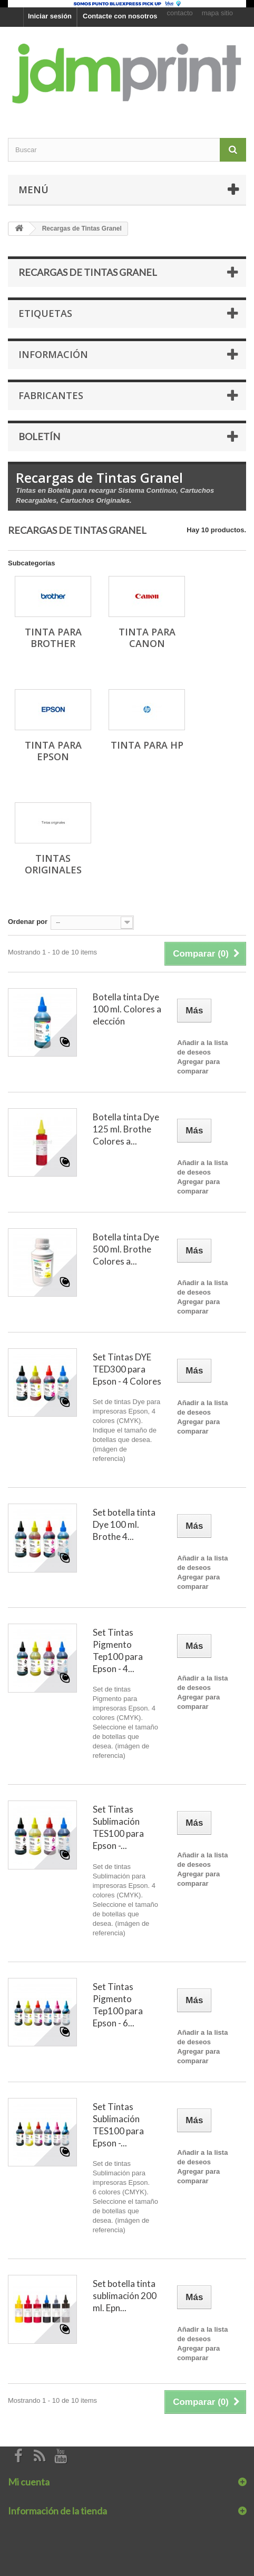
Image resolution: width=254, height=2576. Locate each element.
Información (53, 354)
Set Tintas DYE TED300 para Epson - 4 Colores (127, 1369)
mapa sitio (217, 13)
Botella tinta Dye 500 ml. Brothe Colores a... (126, 1249)
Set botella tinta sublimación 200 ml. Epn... (125, 2295)
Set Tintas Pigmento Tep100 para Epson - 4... (118, 1650)
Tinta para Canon (147, 637)
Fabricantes (50, 395)
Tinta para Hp (147, 745)
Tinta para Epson (53, 751)
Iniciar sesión (50, 16)
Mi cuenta (29, 2482)
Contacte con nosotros (120, 16)
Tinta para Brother (53, 637)
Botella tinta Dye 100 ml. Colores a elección (127, 1009)
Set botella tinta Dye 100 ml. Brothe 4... (124, 1524)
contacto (180, 13)
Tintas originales (53, 864)
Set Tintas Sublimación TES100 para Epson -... (118, 1827)
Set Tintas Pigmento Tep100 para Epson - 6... (118, 2004)
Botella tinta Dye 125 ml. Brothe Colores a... (126, 1129)
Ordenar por (27, 922)
